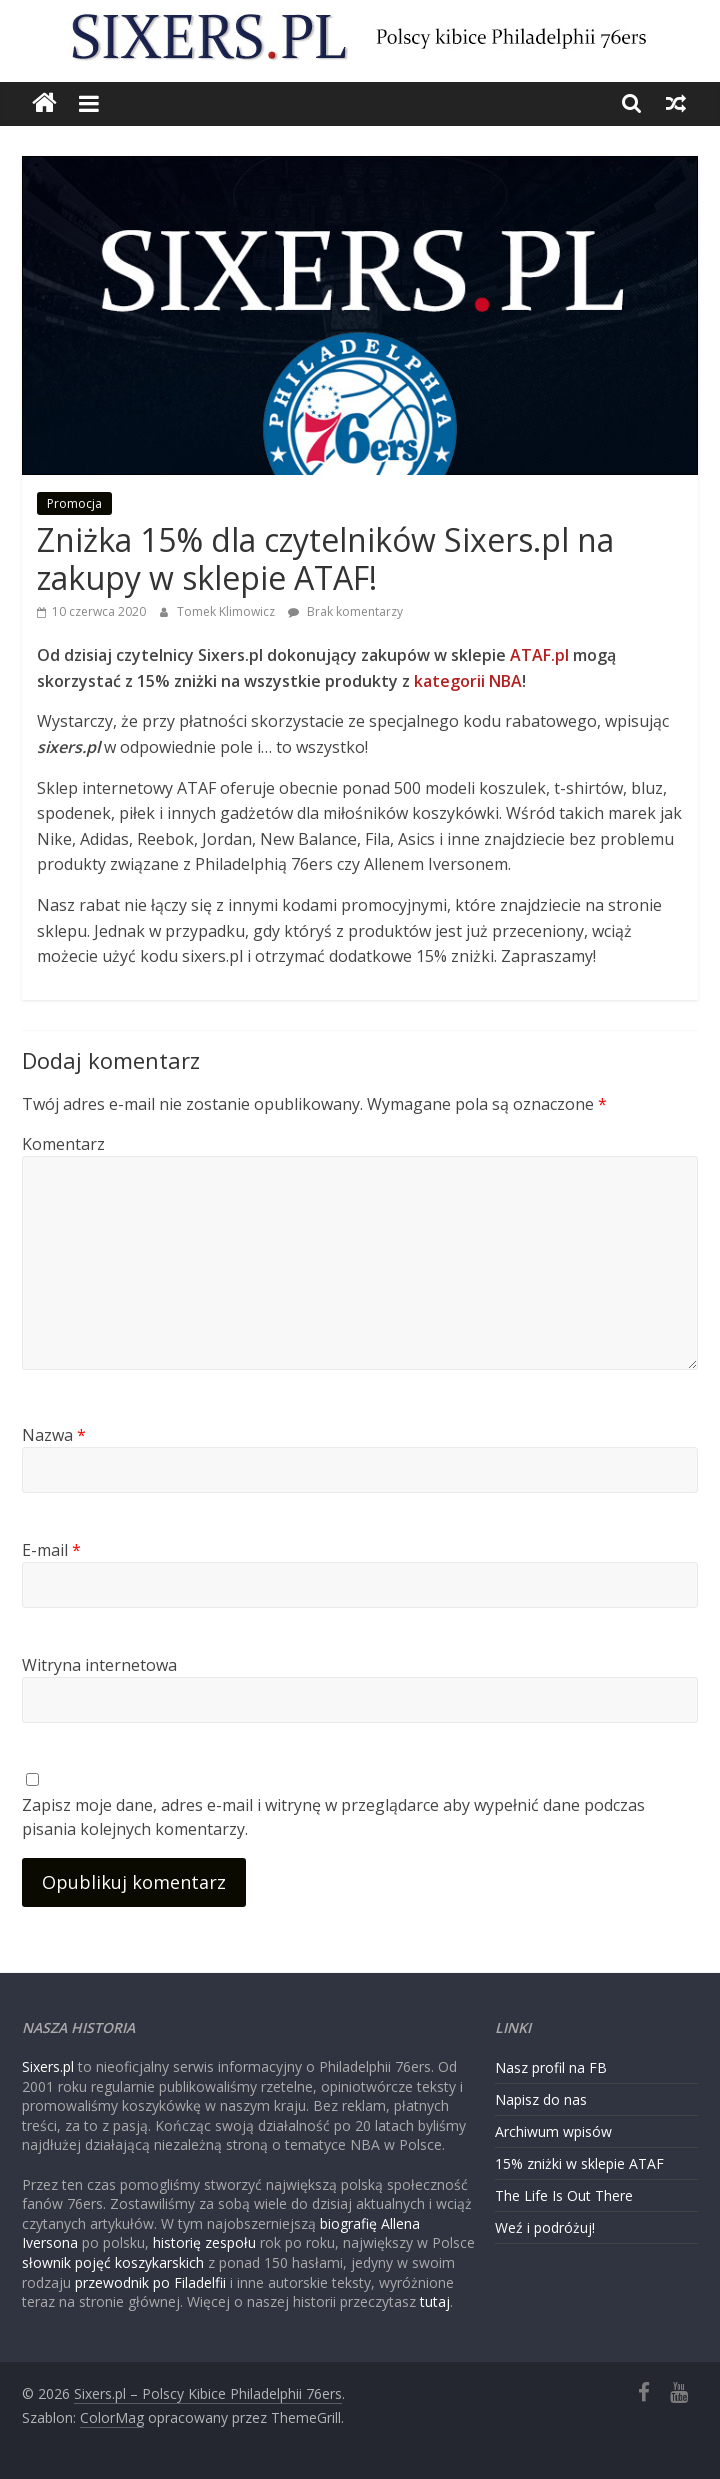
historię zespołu (204, 2242)
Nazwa (54, 1435)
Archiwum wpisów (553, 2131)
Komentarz (63, 1144)
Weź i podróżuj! (545, 2227)
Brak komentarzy (345, 611)
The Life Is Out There (564, 2195)
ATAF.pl (539, 655)
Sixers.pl (48, 2066)
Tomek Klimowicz (227, 611)
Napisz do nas (541, 2099)
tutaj (435, 2301)
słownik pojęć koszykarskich (113, 2262)
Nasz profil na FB (551, 2067)
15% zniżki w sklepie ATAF (579, 2163)
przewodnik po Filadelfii (150, 2282)
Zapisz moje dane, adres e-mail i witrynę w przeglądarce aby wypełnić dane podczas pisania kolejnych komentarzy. (333, 1817)
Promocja (74, 503)
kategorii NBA (468, 681)
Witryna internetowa (99, 1665)
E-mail (51, 1550)
